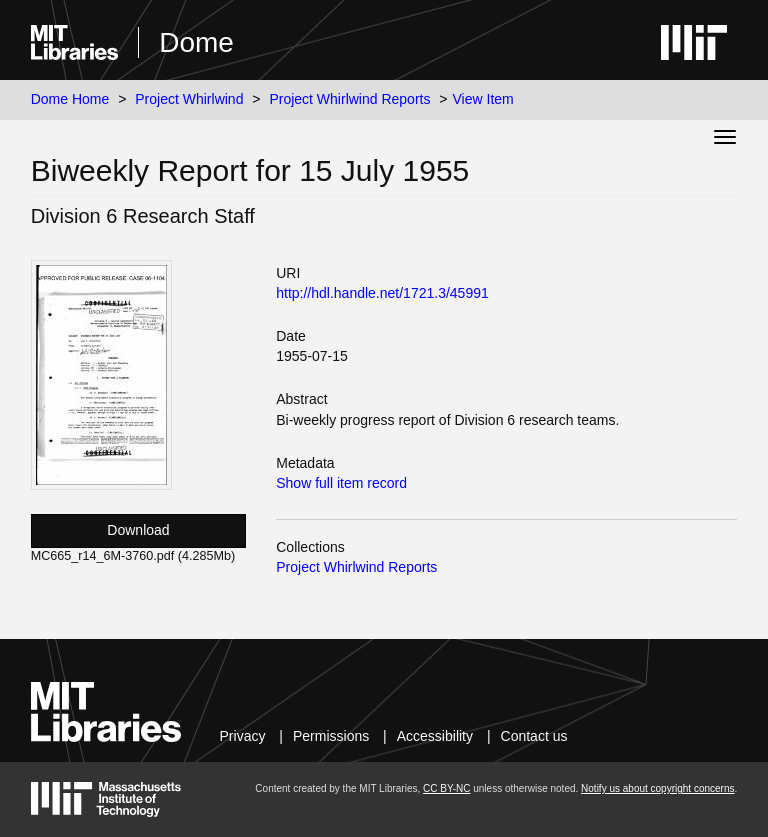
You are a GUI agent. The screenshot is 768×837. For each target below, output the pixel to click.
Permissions (331, 736)
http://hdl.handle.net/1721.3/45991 (382, 293)
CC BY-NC (446, 788)
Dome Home (70, 99)
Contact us (534, 736)
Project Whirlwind (189, 99)
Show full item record (341, 483)
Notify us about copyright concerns (657, 788)
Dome (196, 42)
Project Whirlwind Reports (349, 99)
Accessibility (435, 736)
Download (138, 530)
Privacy (243, 736)
